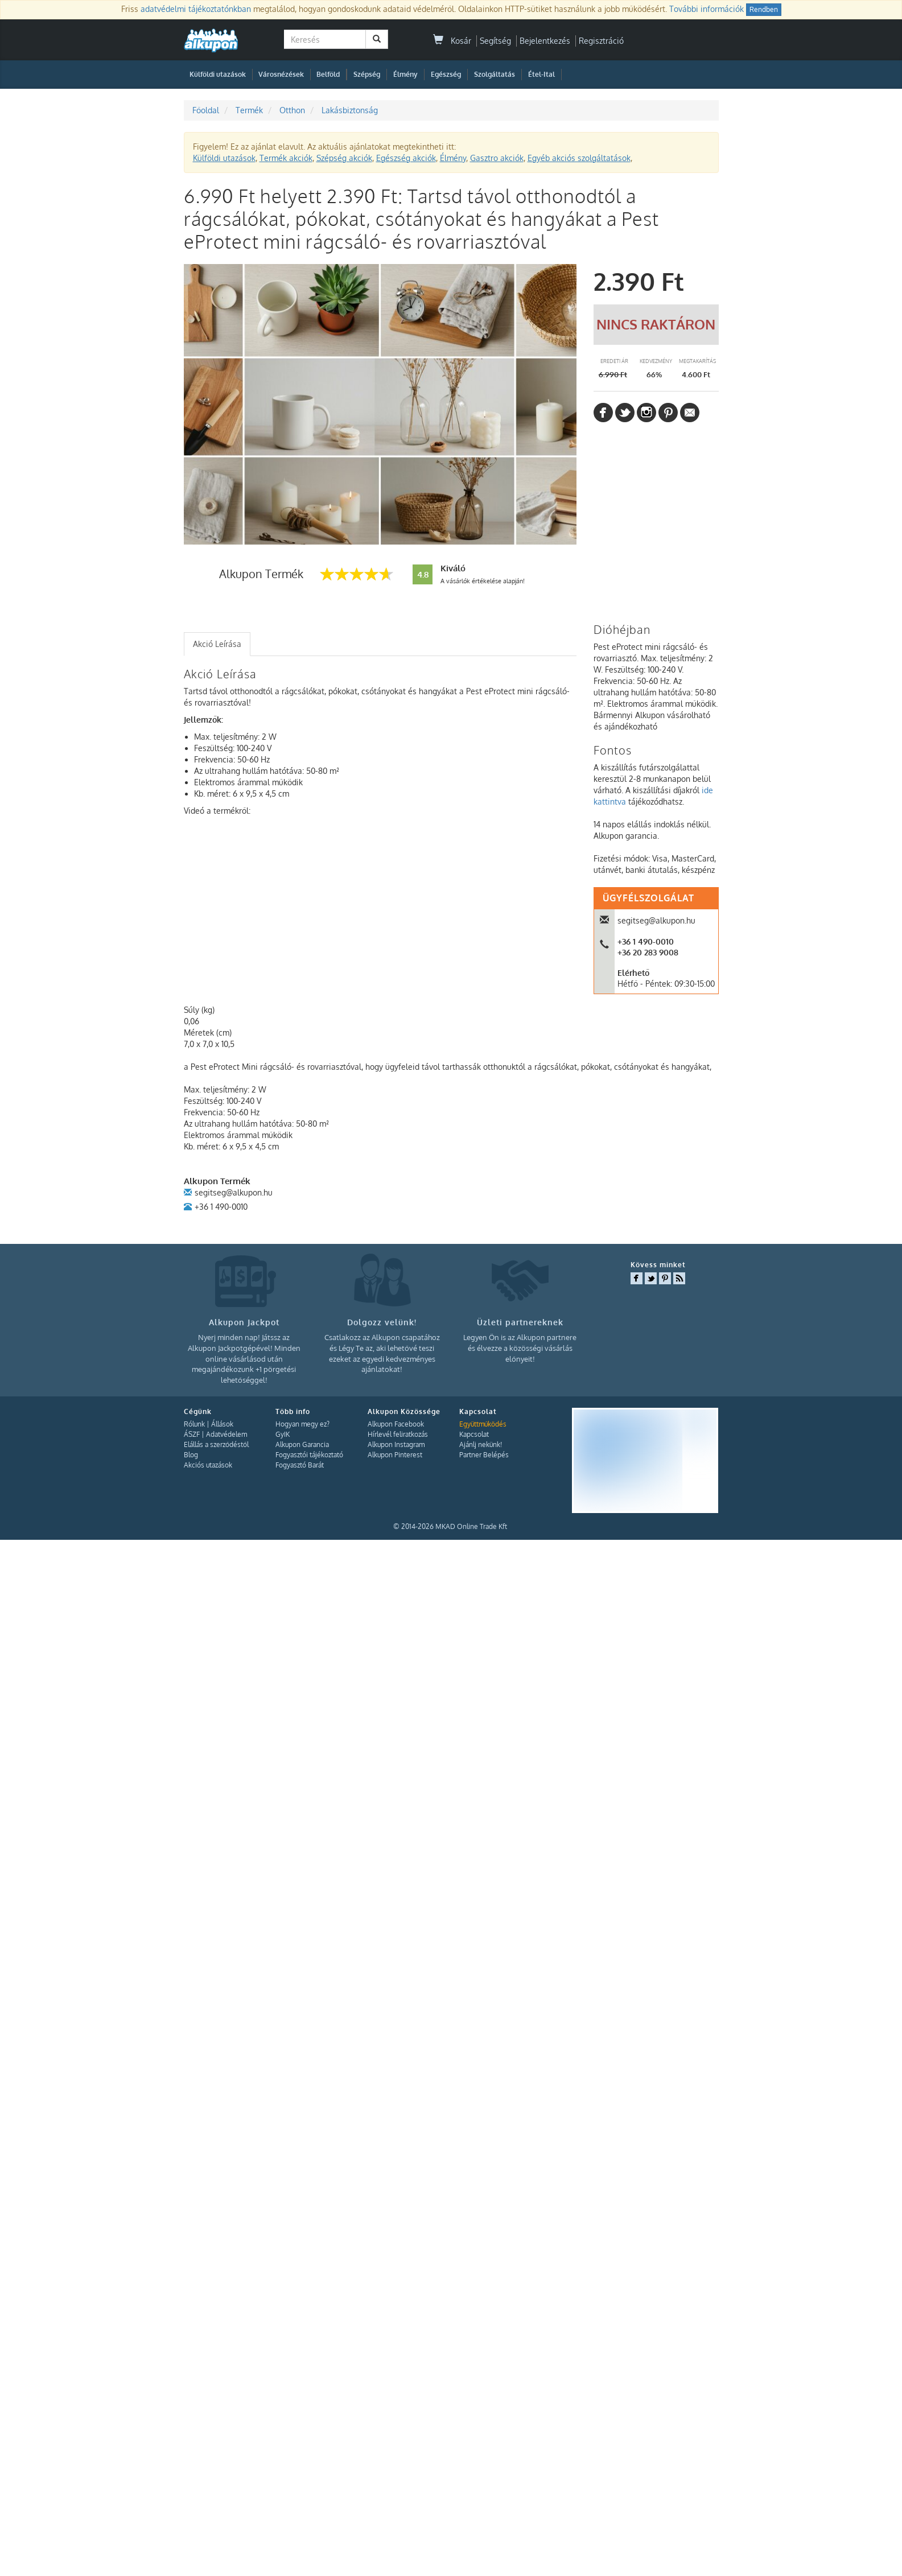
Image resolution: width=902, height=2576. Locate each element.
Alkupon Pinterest (395, 1454)
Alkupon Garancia (302, 1444)
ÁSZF (192, 1434)
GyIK (282, 1434)
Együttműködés (482, 1424)
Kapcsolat (474, 1434)
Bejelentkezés (545, 41)
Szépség (366, 74)
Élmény (405, 74)
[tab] (217, 644)
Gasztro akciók (497, 158)
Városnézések (281, 74)
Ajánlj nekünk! (480, 1444)
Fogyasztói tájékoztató (309, 1454)
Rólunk (194, 1424)
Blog (191, 1454)
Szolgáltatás (494, 74)
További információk (706, 9)
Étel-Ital (541, 74)
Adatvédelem (226, 1434)
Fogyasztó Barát (299, 1465)
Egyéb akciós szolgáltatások (579, 158)
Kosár (452, 41)
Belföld (328, 74)
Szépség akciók (344, 158)
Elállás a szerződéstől (216, 1444)
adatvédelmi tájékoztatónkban (196, 9)
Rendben (763, 9)
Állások (222, 1424)
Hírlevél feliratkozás (398, 1434)
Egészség (446, 74)
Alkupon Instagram (396, 1444)
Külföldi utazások (218, 74)
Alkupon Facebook (396, 1424)
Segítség (495, 41)
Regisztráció (601, 41)
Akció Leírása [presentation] (217, 644)
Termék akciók (286, 158)
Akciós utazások (208, 1465)
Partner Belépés (484, 1454)
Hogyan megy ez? (302, 1424)
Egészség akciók (406, 158)
